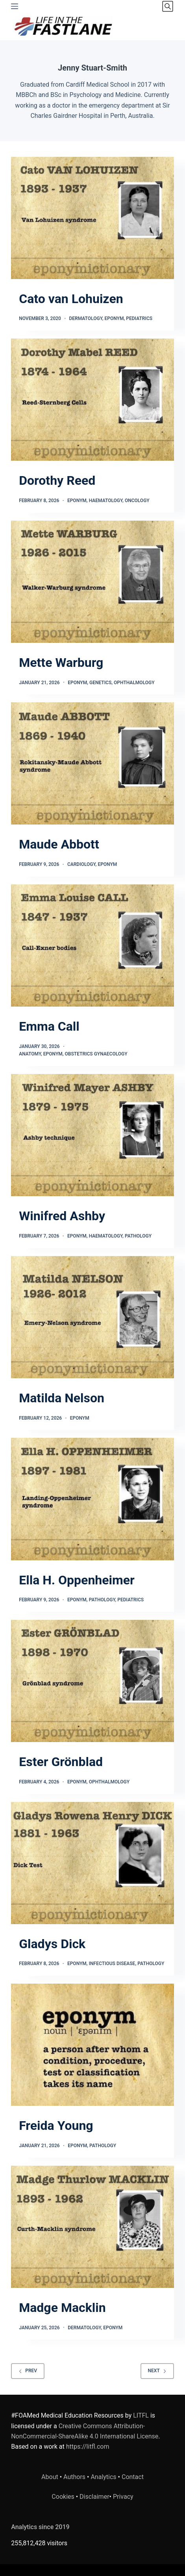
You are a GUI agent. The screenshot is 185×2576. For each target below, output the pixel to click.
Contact (133, 2477)
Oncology (137, 500)
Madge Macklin (62, 2307)
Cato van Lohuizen (71, 298)
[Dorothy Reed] (92, 400)
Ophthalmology (134, 682)
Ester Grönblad (61, 1761)
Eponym (114, 318)
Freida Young (56, 2125)
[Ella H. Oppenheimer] (92, 1499)
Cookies (64, 2496)
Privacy (123, 2496)
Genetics (100, 682)
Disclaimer (94, 2496)
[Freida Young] (92, 2045)
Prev (27, 2370)
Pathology (138, 1236)
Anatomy (30, 1054)
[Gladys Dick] (92, 1863)
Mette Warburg (61, 662)
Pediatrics (139, 318)
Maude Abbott (59, 844)
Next (157, 2370)
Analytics (103, 2477)
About (49, 2477)
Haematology (105, 500)
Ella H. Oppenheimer (77, 1580)
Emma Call (49, 1026)
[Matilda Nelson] (92, 1317)
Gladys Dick (52, 1943)
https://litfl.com (87, 2446)
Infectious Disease (112, 1963)
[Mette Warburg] (92, 582)
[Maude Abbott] (92, 763)
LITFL (141, 2415)
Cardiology (81, 864)
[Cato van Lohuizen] (92, 218)
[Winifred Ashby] (92, 1135)
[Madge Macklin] (92, 2227)
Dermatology (85, 318)
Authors (74, 2477)
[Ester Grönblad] (92, 1681)
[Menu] (14, 6)
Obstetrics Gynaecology (96, 1054)
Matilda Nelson (61, 1397)
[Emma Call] (92, 945)
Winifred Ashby (62, 1215)
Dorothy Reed (57, 480)
